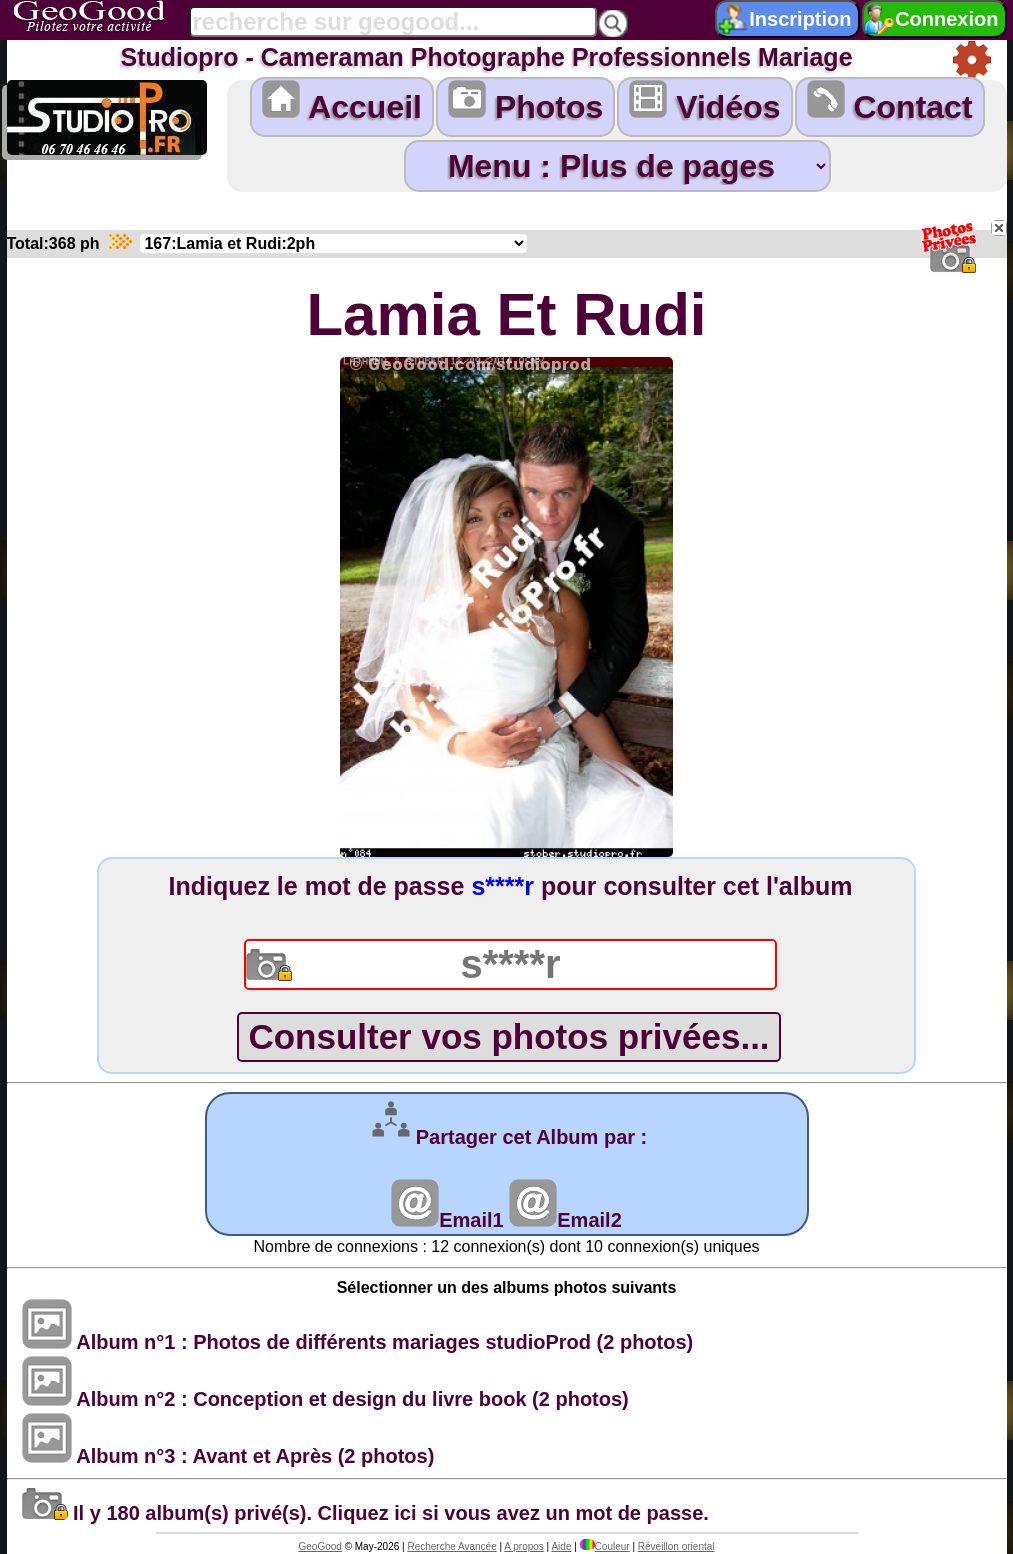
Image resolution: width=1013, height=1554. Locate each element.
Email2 (565, 1220)
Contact (890, 102)
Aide (561, 1546)
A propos (523, 1546)
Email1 (447, 1220)
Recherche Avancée (451, 1546)
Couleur (605, 1546)
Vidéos (704, 102)
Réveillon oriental (676, 1546)
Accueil (342, 102)
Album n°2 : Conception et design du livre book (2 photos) (325, 1399)
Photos (525, 102)
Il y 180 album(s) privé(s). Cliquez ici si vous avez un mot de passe (363, 1513)
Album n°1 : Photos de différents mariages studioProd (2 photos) (358, 1342)
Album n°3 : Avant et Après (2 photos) (228, 1456)
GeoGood (319, 1546)
